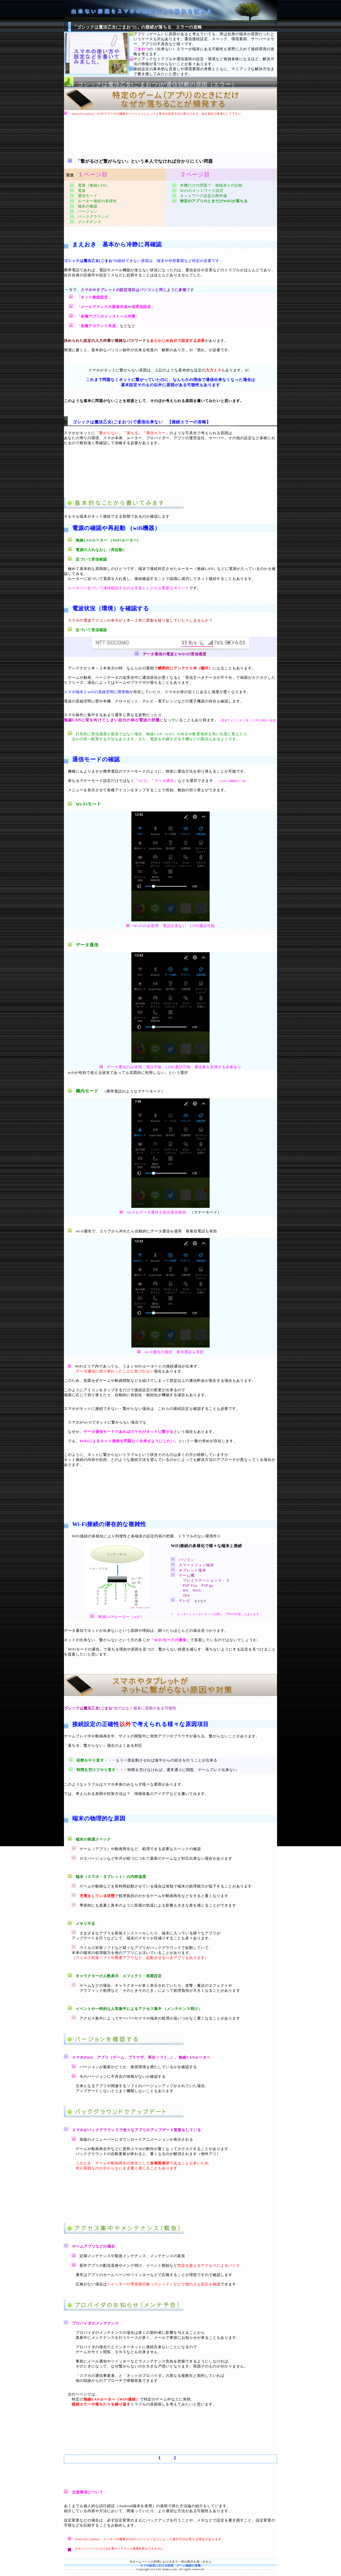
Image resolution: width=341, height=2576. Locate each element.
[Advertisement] (170, 134)
